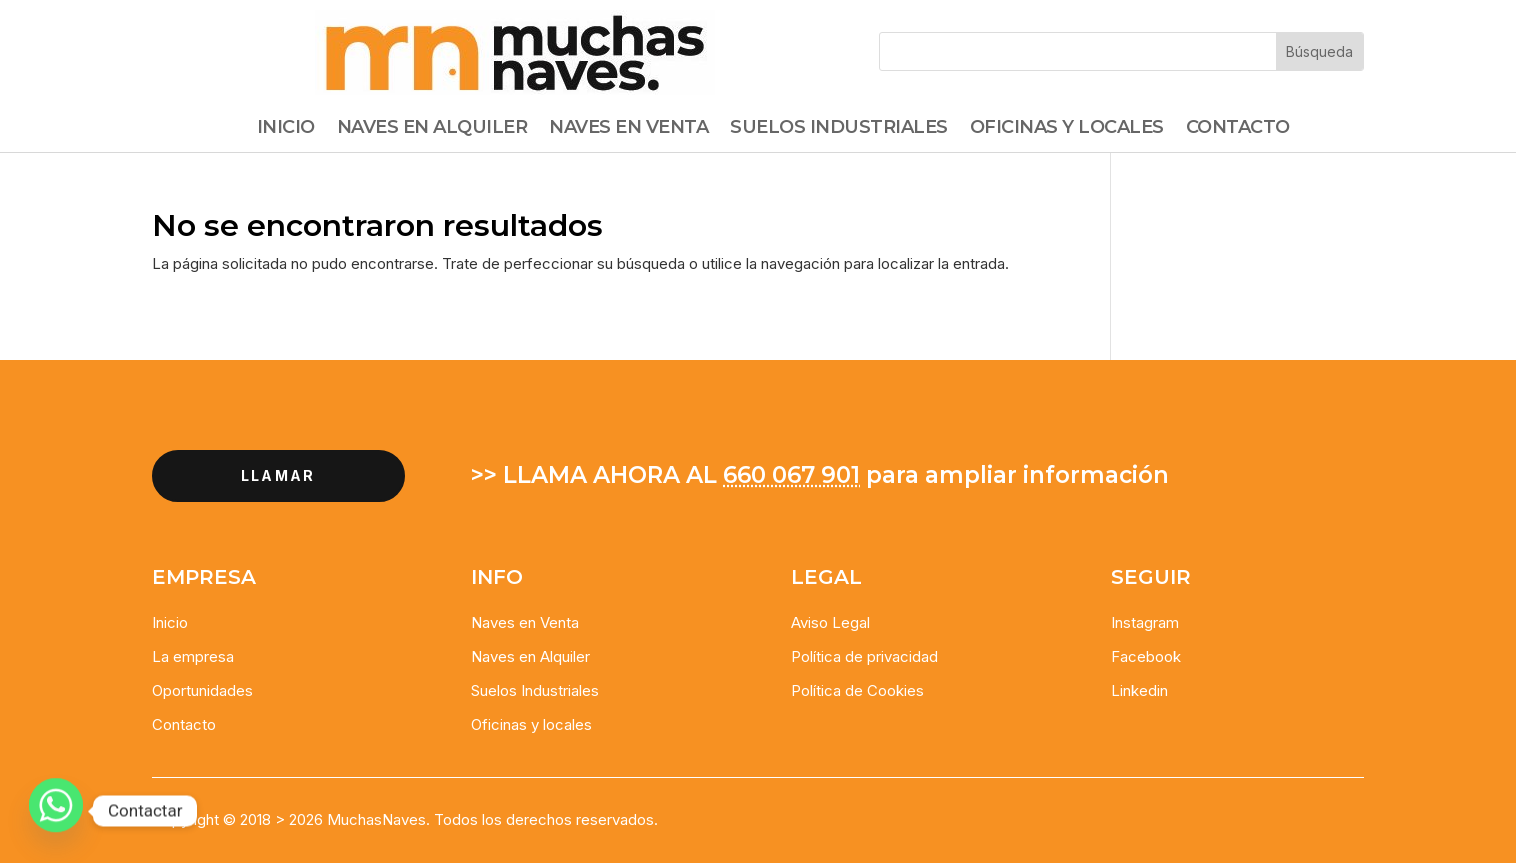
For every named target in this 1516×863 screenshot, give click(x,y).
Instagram (1145, 622)
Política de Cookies (857, 690)
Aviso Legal (830, 622)
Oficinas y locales (531, 724)
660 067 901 (791, 475)
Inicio (286, 129)
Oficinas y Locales (1067, 129)
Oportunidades (202, 690)
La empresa (193, 656)
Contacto (1238, 129)
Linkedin (1139, 690)
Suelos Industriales (839, 129)
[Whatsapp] (56, 811)
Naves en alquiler (432, 129)
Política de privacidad (864, 656)
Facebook (1146, 656)
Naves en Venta (628, 129)
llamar (278, 475)
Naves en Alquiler (530, 656)
